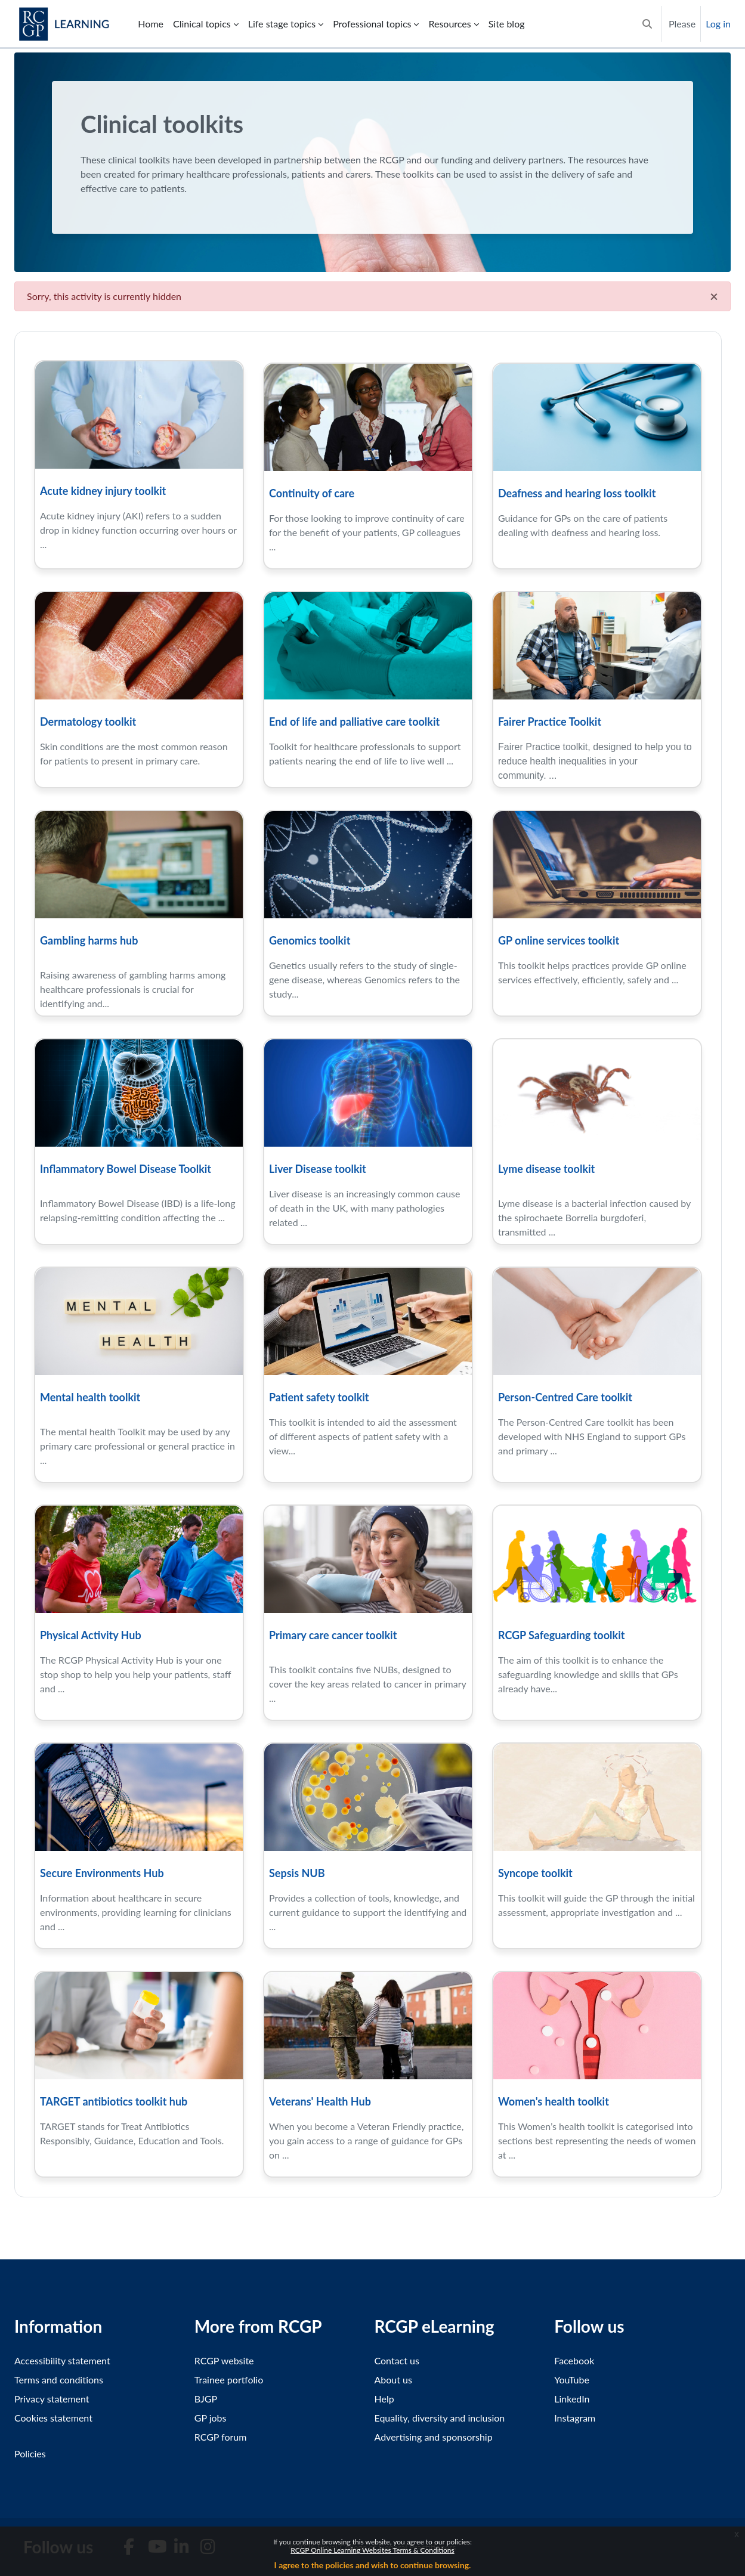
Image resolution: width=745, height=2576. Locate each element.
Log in (718, 23)
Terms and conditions (58, 2379)
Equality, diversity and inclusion (440, 2417)
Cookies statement (53, 2417)
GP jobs (210, 2417)
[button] (647, 24)
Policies (30, 2453)
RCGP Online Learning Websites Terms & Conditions (372, 2550)
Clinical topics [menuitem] (202, 23)
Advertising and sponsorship (434, 2436)
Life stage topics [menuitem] (282, 23)
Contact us (397, 2360)
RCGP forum (220, 2436)
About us (393, 2379)
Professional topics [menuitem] (372, 23)
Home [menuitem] (150, 23)
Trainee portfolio (228, 2379)
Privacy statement (51, 2398)
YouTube (571, 2379)
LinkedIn (571, 2398)
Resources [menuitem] (449, 23)
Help (384, 2398)
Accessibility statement (62, 2360)
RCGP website (224, 2360)
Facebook (574, 2360)
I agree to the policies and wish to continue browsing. (372, 2565)
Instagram (574, 2417)
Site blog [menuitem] (507, 23)
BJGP (205, 2398)
